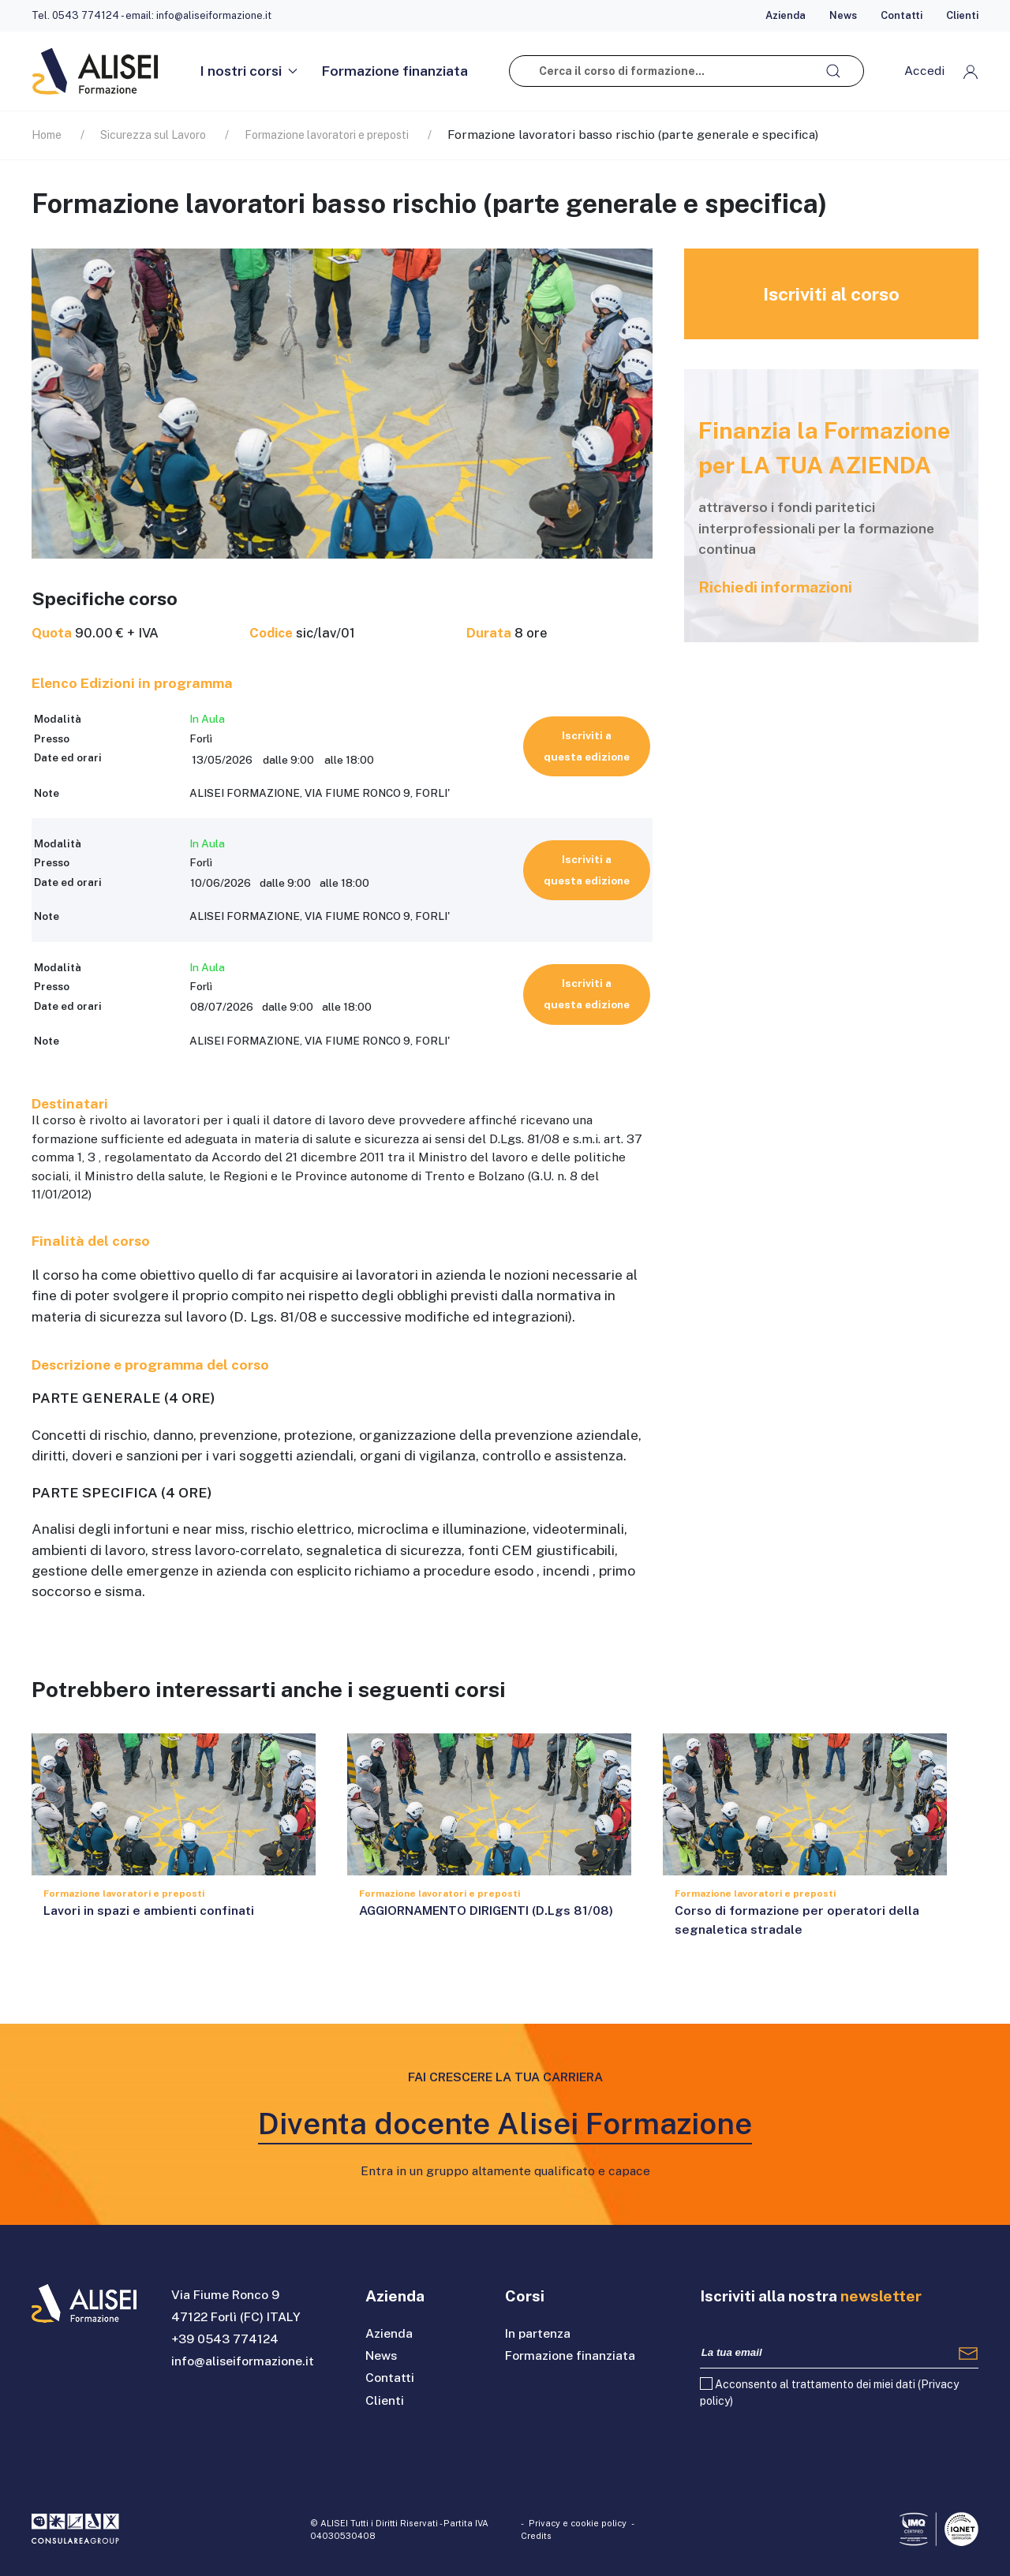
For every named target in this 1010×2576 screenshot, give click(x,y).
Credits (536, 2535)
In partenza (537, 2333)
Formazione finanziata (394, 70)
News (843, 15)
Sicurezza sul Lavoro (153, 135)
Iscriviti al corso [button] (831, 294)
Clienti (962, 15)
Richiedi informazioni (775, 587)
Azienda (785, 15)
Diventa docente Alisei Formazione (505, 2123)
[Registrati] (968, 2352)
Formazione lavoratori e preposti (327, 135)
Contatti (901, 15)
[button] (941, 70)
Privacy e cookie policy (578, 2523)
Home (47, 135)
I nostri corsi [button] (248, 70)
